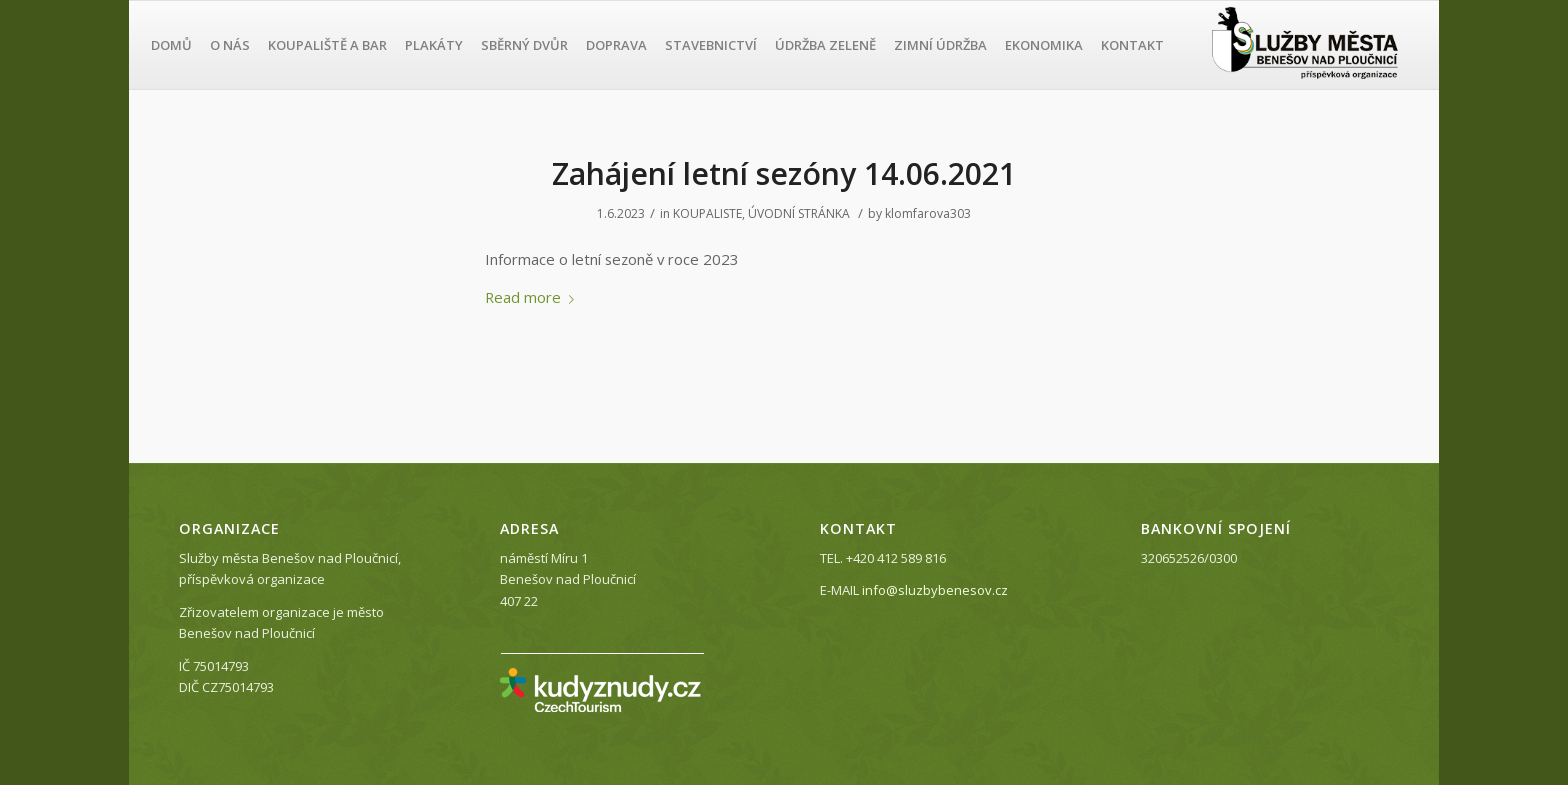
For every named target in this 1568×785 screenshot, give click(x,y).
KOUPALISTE (707, 213)
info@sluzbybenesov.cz (935, 590)
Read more (533, 297)
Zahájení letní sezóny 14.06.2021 (784, 173)
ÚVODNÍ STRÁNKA (799, 213)
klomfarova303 (928, 213)
